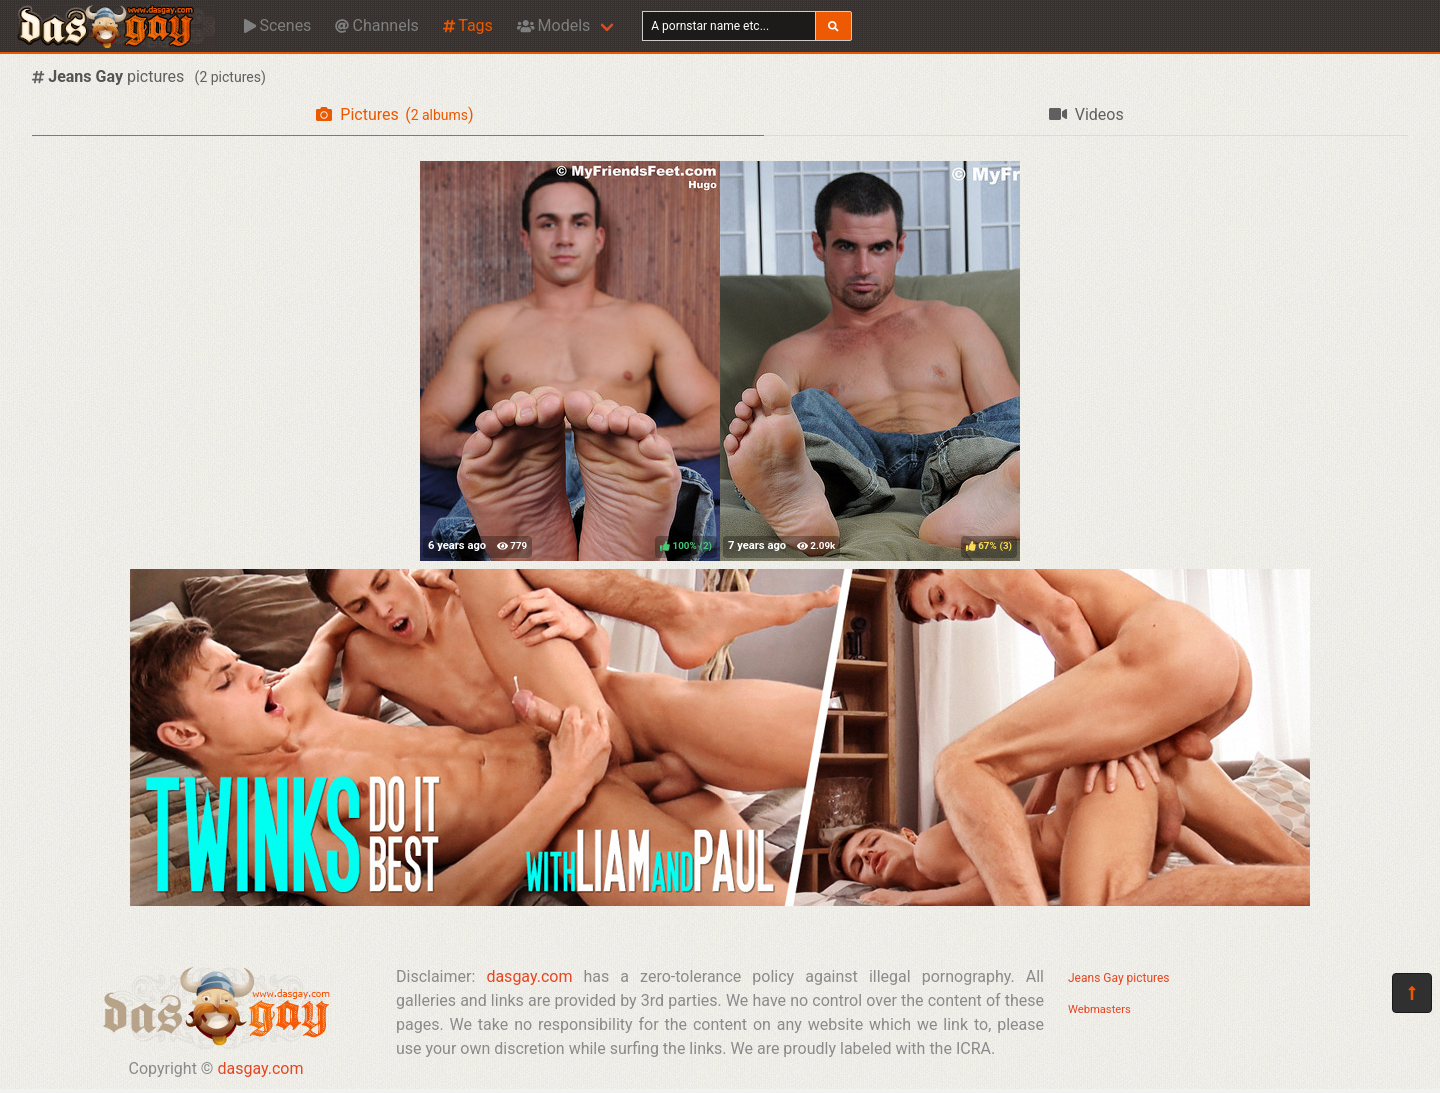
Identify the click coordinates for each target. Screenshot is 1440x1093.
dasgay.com (260, 1068)
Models (553, 25)
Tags (468, 25)
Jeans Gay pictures (1119, 978)
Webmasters (1099, 1009)
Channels (376, 25)
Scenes (277, 25)
